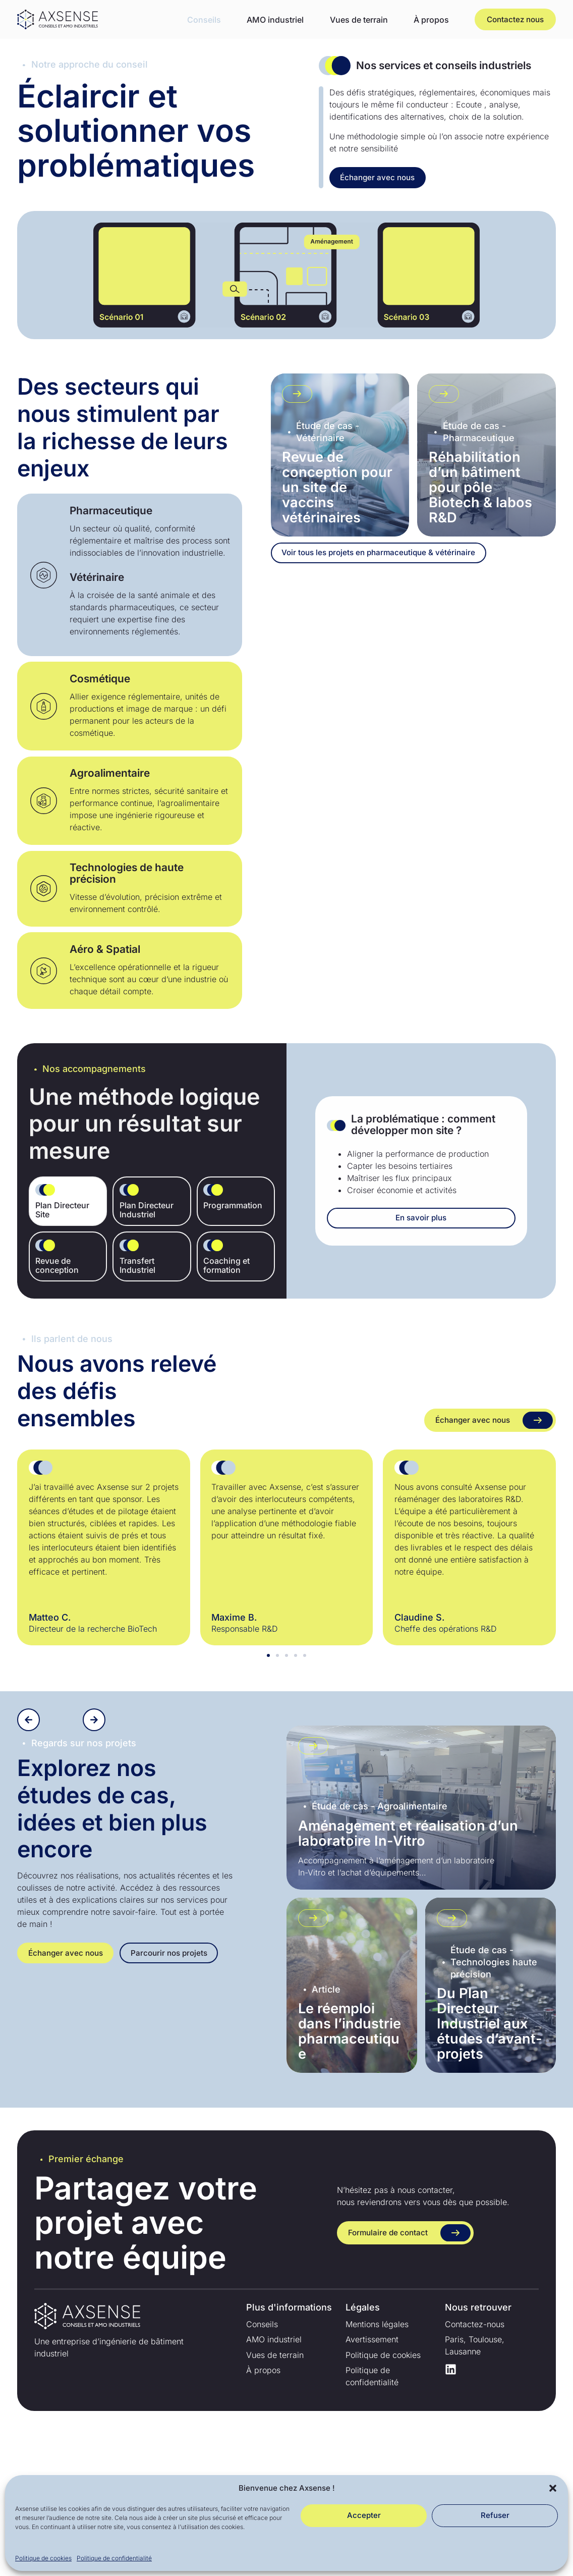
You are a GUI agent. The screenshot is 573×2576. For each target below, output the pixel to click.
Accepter (364, 2515)
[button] (553, 2488)
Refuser (495, 2515)
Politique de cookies (43, 2558)
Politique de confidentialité (114, 2558)
